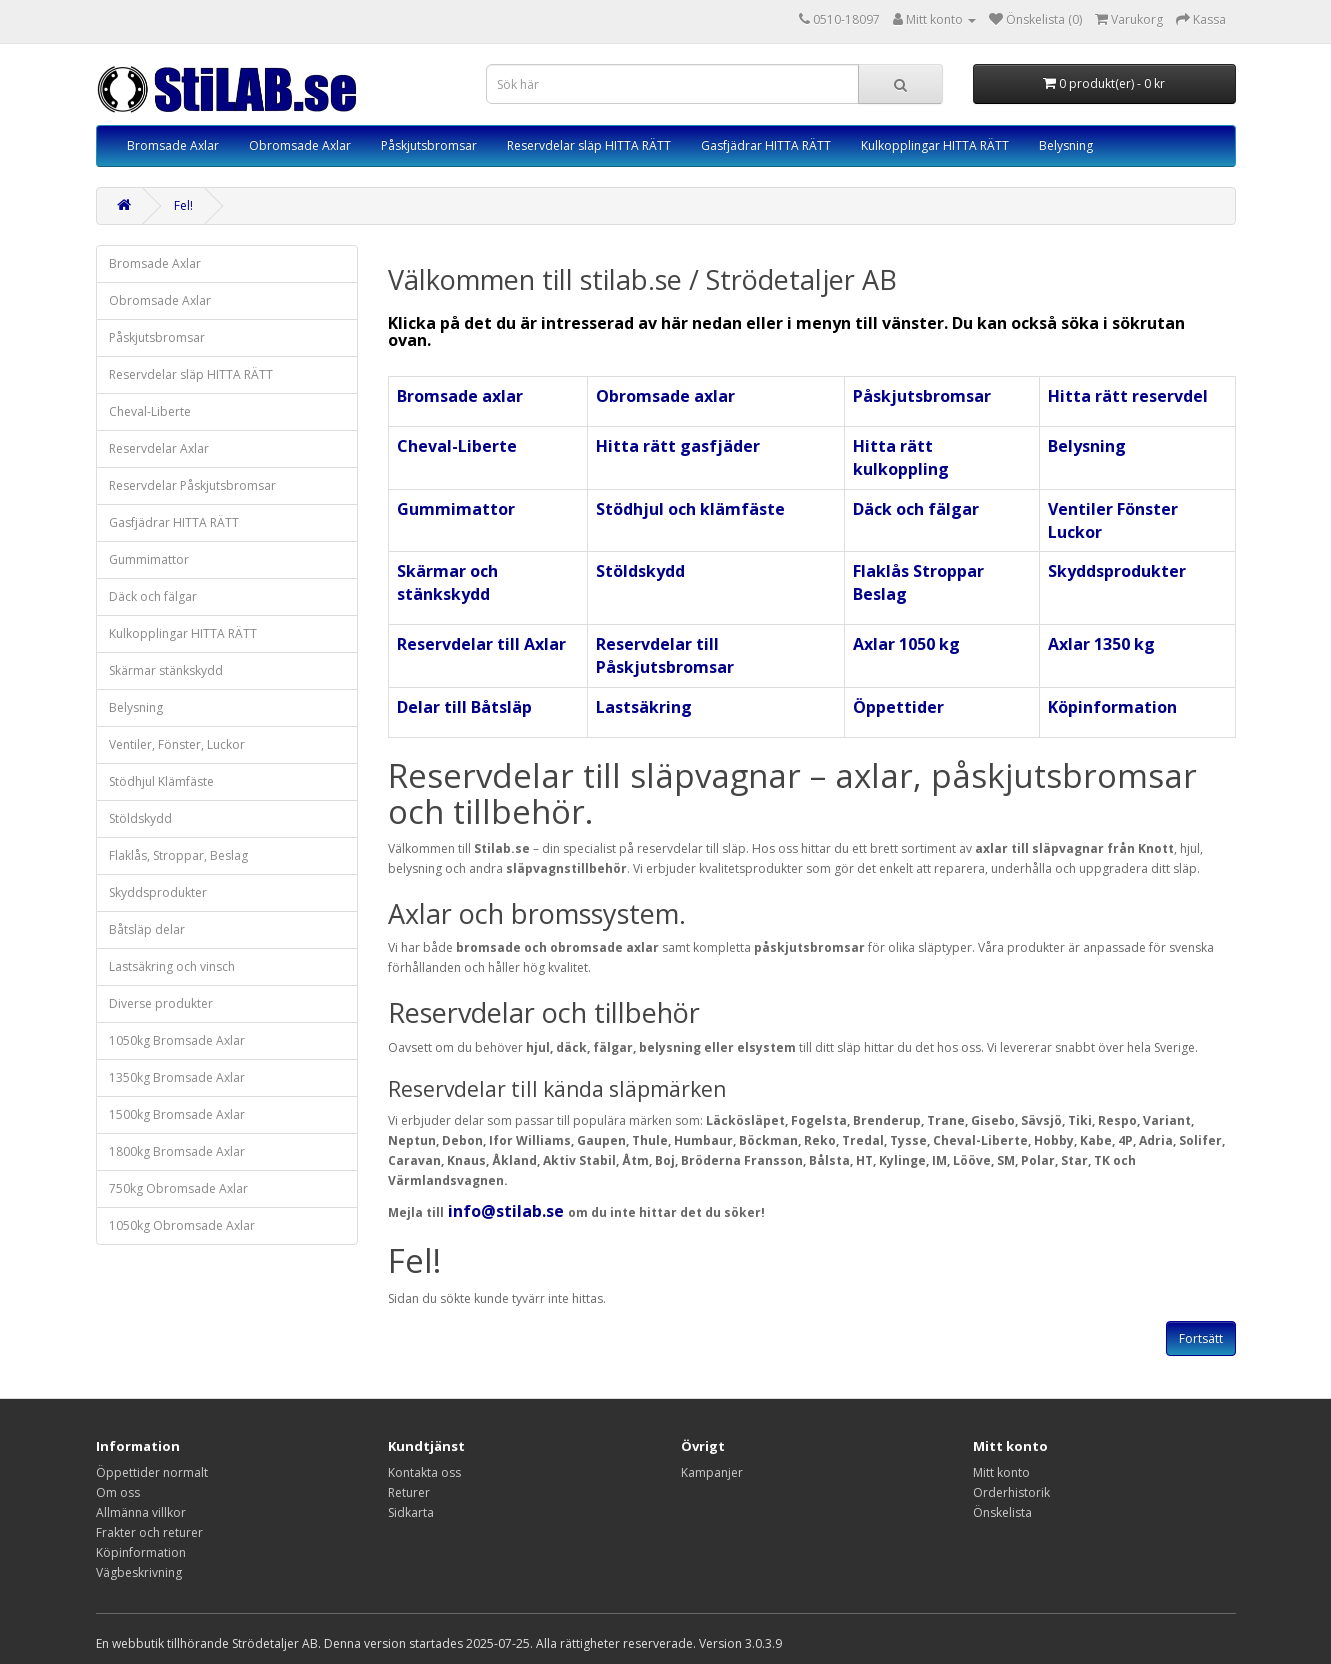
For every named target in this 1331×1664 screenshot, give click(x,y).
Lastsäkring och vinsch (172, 966)
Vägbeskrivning (139, 1572)
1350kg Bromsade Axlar (177, 1077)
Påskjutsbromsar (429, 145)
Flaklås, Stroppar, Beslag (178, 855)
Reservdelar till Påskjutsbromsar (665, 655)
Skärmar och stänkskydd (447, 582)
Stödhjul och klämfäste (690, 509)
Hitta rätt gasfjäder (678, 446)
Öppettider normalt (152, 1472)
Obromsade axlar (665, 396)
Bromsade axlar (460, 396)
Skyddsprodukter (158, 892)
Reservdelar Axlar (159, 448)
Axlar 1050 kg (906, 644)
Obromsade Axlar (300, 145)
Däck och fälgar (153, 596)
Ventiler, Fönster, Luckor (177, 744)
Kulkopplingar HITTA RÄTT (935, 145)
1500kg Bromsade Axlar (177, 1114)
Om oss (118, 1492)
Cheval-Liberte (150, 411)
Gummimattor (149, 559)
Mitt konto (1001, 1472)
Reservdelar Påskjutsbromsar (192, 485)
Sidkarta (411, 1512)
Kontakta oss (424, 1472)
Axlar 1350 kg (1101, 644)
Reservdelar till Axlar (481, 644)
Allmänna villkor (141, 1512)
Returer (409, 1492)
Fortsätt (1201, 1338)
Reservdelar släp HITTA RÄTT (589, 145)
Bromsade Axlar (173, 145)
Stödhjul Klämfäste (161, 781)
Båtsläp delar (147, 929)
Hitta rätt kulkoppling (901, 457)
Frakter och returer (149, 1532)
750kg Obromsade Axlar (178, 1188)
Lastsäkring (644, 707)
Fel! (183, 205)
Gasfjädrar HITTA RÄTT (766, 145)
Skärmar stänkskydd (166, 670)
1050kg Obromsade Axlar (182, 1225)
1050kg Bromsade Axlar (177, 1040)
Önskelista (1002, 1512)
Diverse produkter (161, 1003)
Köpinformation (1112, 707)
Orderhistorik (1011, 1492)
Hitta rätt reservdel (1128, 396)
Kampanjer (712, 1472)
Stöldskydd (140, 818)
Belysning (1066, 145)
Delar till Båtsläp (464, 707)
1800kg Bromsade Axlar (177, 1151)
